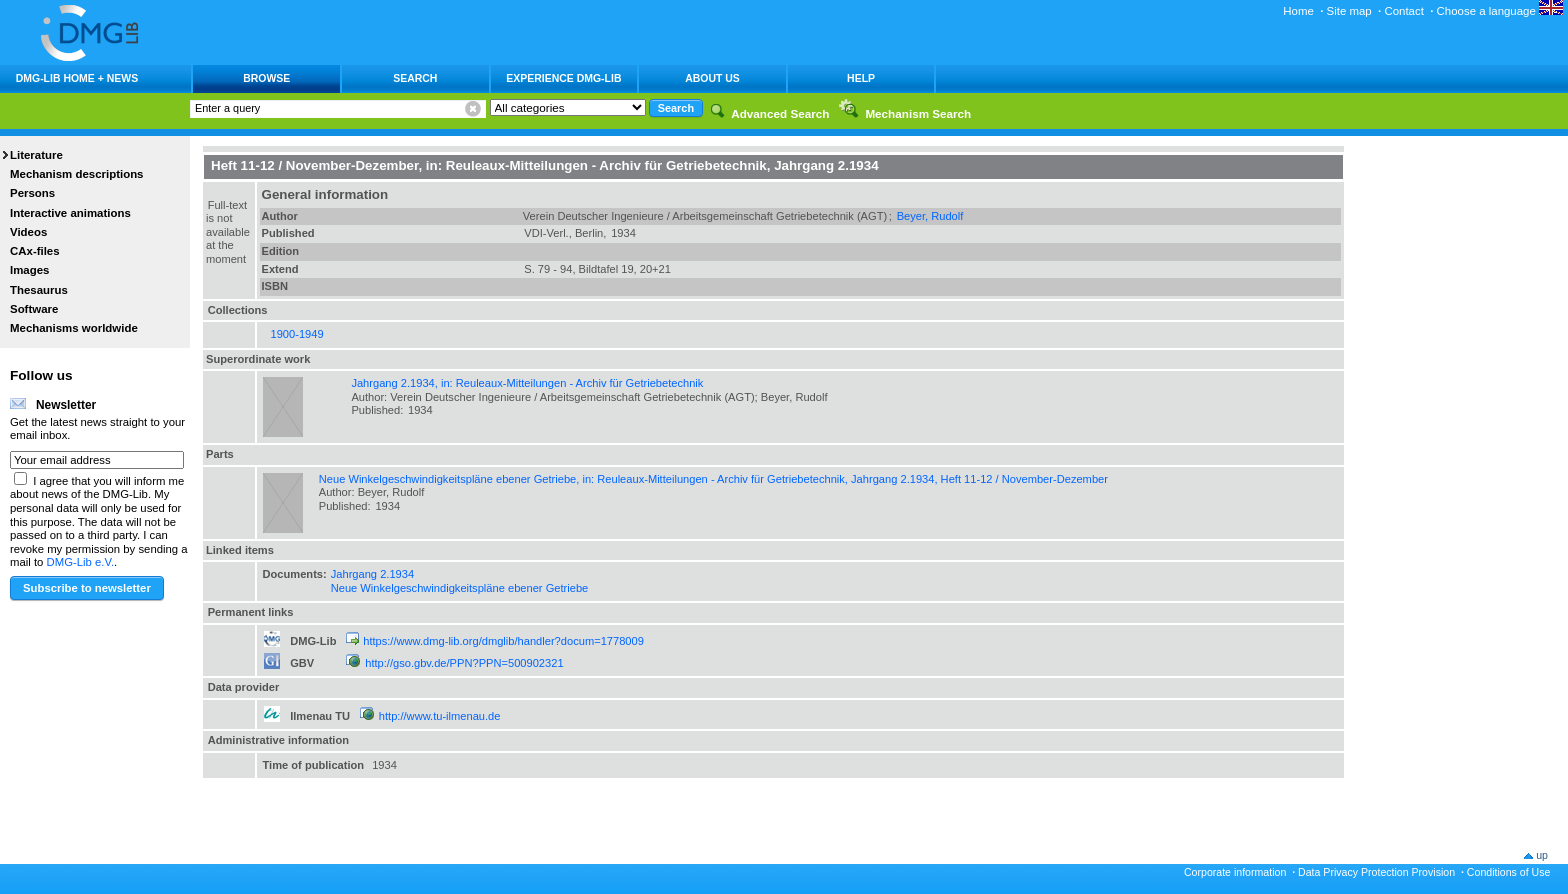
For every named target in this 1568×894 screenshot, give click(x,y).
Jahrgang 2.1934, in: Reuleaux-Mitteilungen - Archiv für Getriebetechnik (527, 383)
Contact (1403, 11)
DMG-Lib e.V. (81, 562)
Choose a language (1500, 11)
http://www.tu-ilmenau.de (440, 716)
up (1542, 855)
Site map (1349, 11)
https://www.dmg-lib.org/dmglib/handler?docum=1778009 (503, 641)
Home (1298, 11)
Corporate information (1235, 872)
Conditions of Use (1509, 872)
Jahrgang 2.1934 (372, 574)
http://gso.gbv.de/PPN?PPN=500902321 (464, 663)
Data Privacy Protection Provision (1376, 872)
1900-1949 (297, 334)
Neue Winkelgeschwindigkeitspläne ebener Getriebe (460, 588)
